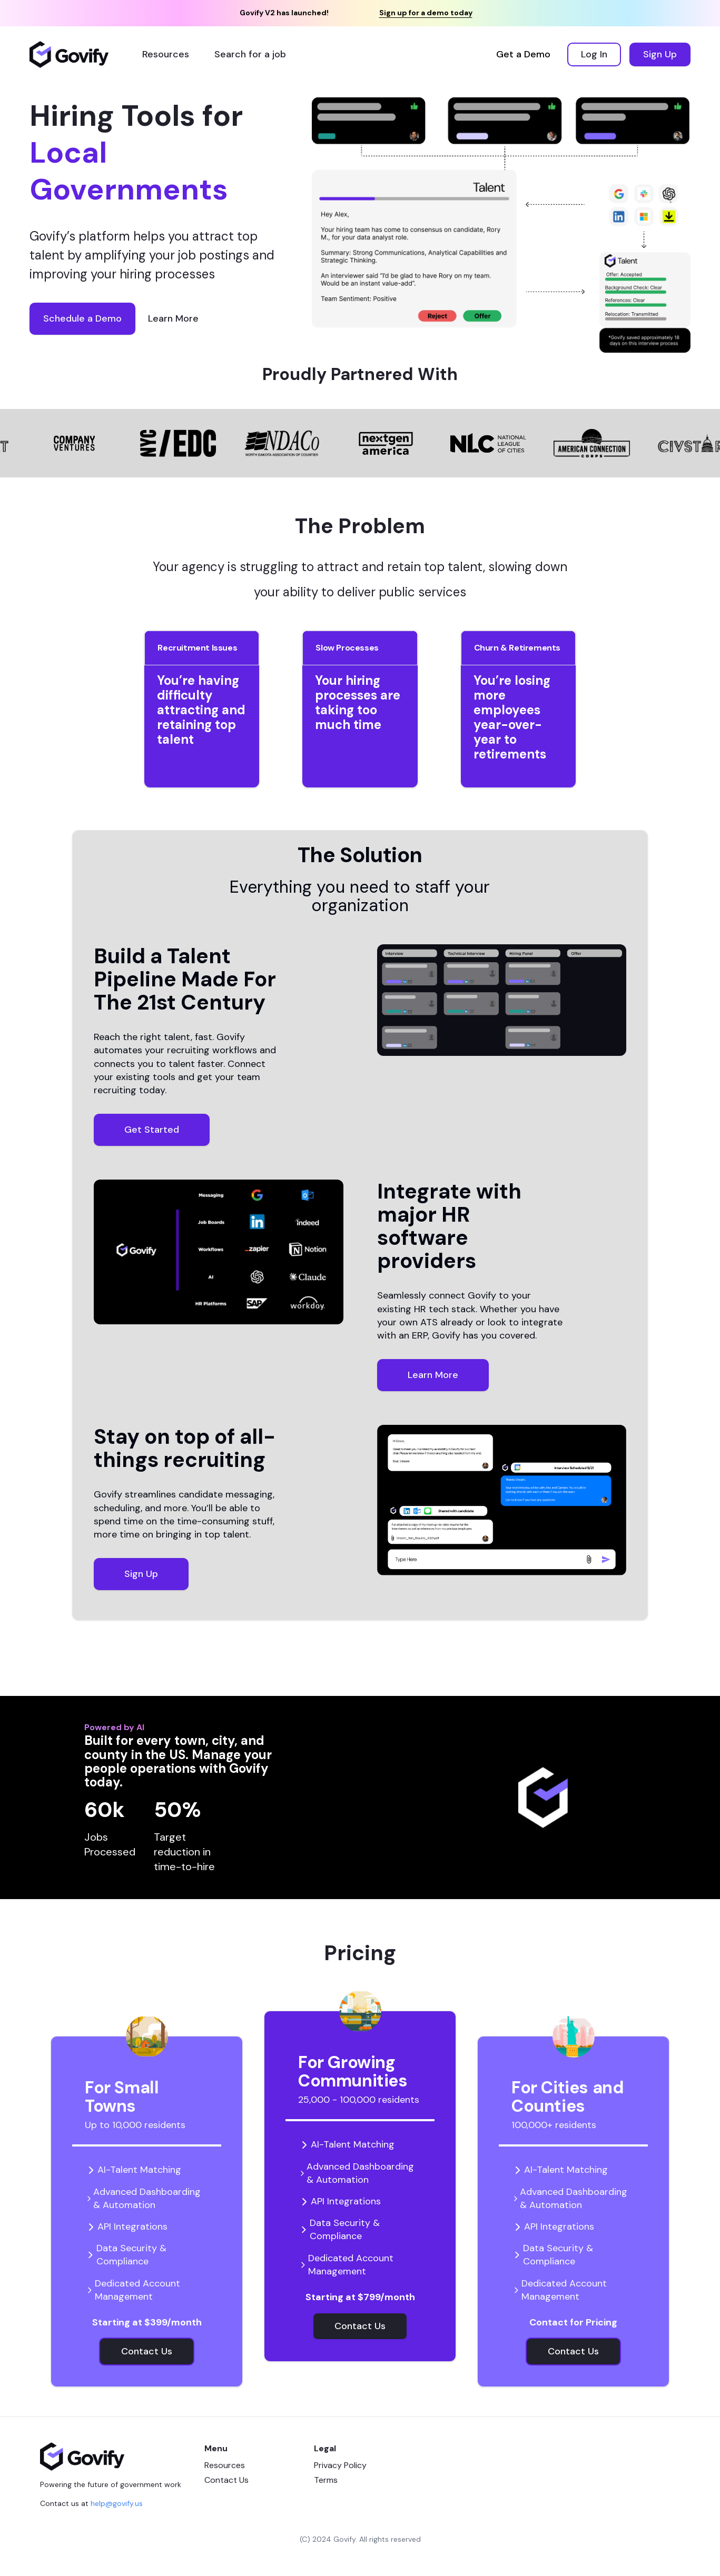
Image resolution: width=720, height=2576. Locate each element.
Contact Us (226, 2479)
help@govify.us (117, 2503)
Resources (224, 2465)
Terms (326, 2479)
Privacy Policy (340, 2465)
